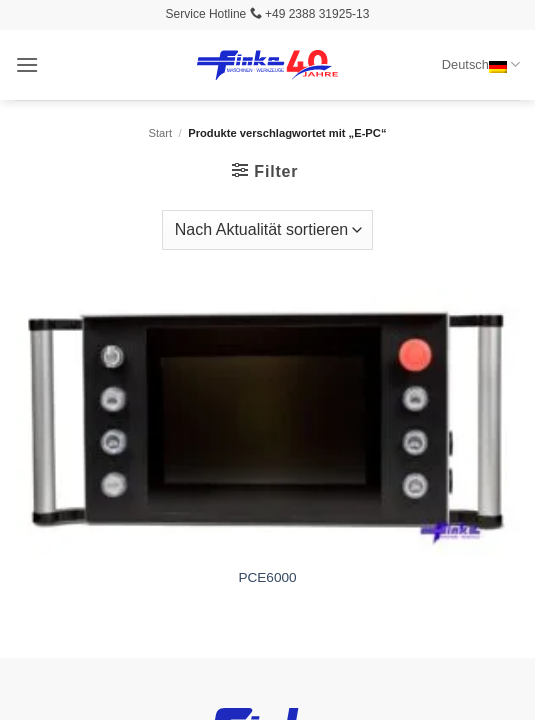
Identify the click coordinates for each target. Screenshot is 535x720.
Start (161, 133)
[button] (27, 64)
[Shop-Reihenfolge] (267, 230)
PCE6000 (267, 577)
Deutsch (481, 64)
